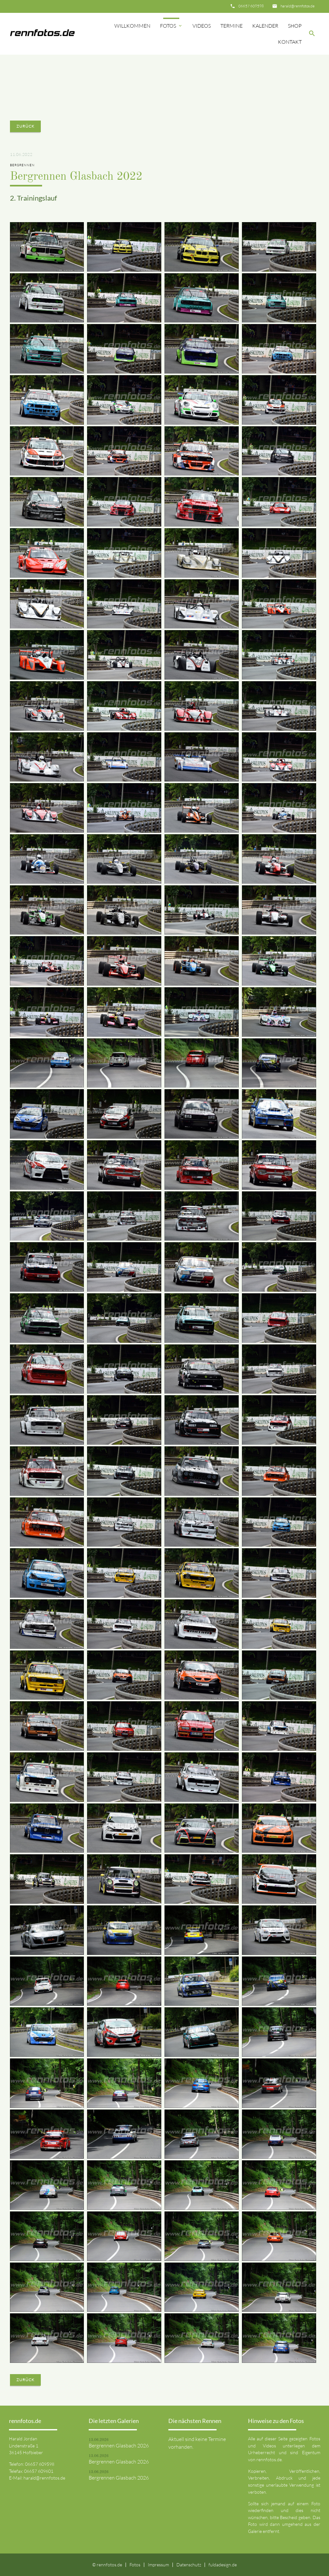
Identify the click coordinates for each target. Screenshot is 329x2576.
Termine (231, 26)
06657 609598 (251, 6)
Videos (201, 26)
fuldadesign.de (223, 2564)
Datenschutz (188, 2564)
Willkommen (132, 26)
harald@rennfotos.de (297, 6)
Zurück (25, 126)
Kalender (265, 26)
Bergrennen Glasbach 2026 (119, 2445)
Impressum (158, 2564)
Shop (295, 26)
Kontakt (290, 42)
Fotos (171, 26)
